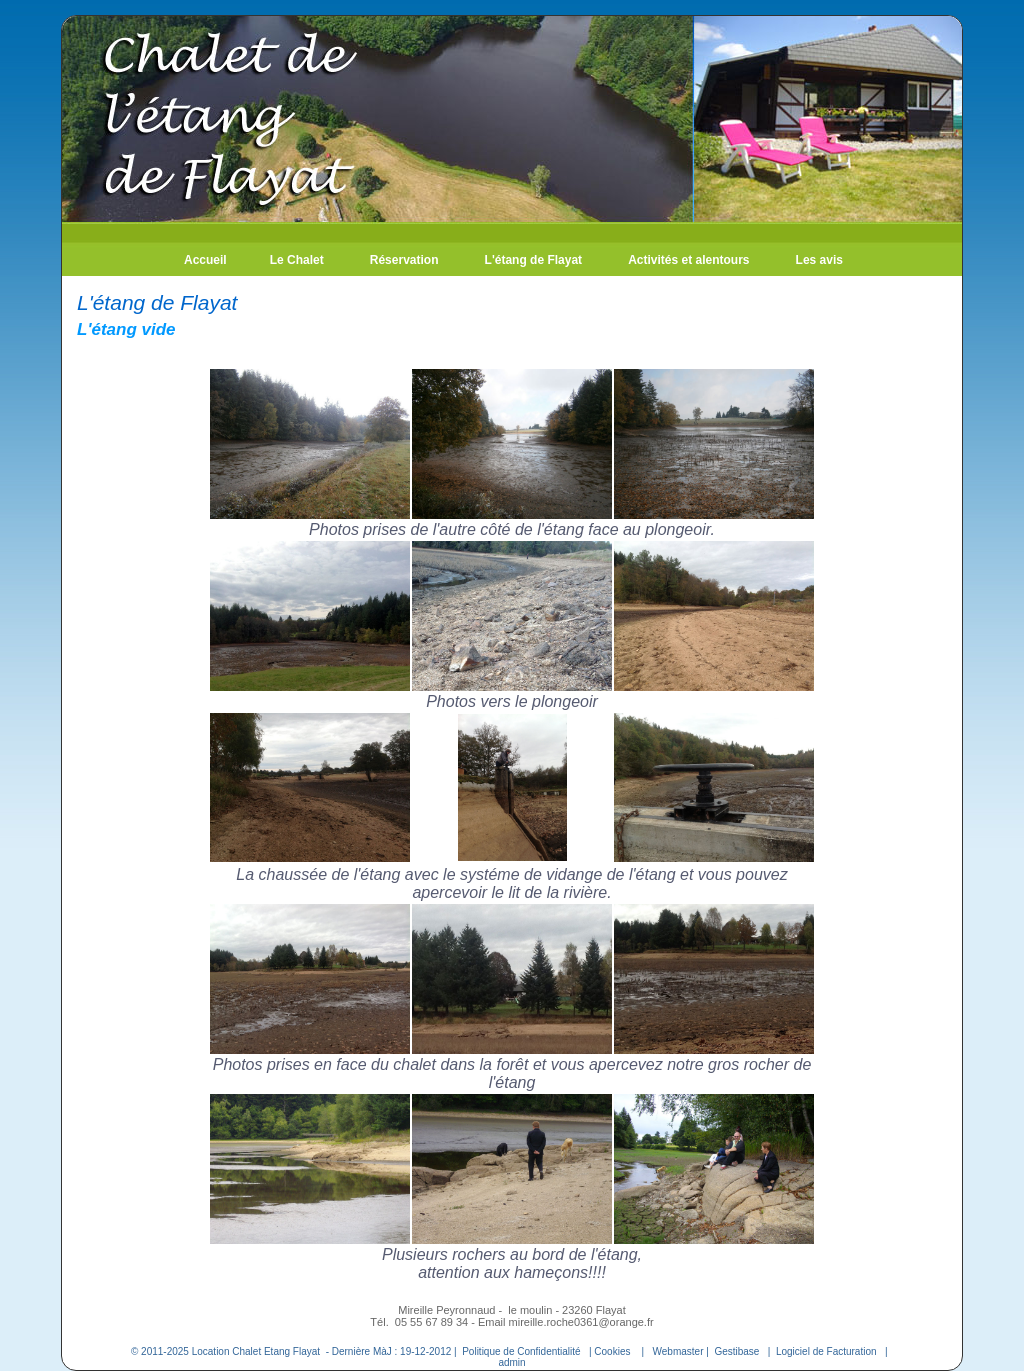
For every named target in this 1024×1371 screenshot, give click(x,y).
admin (511, 1362)
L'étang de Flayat (534, 260)
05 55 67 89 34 (433, 1322)
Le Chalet (297, 260)
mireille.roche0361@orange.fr (581, 1322)
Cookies (612, 1351)
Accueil (205, 260)
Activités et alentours (688, 260)
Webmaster (678, 1351)
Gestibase (736, 1351)
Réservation (404, 260)
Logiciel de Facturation (826, 1351)
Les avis (819, 260)
